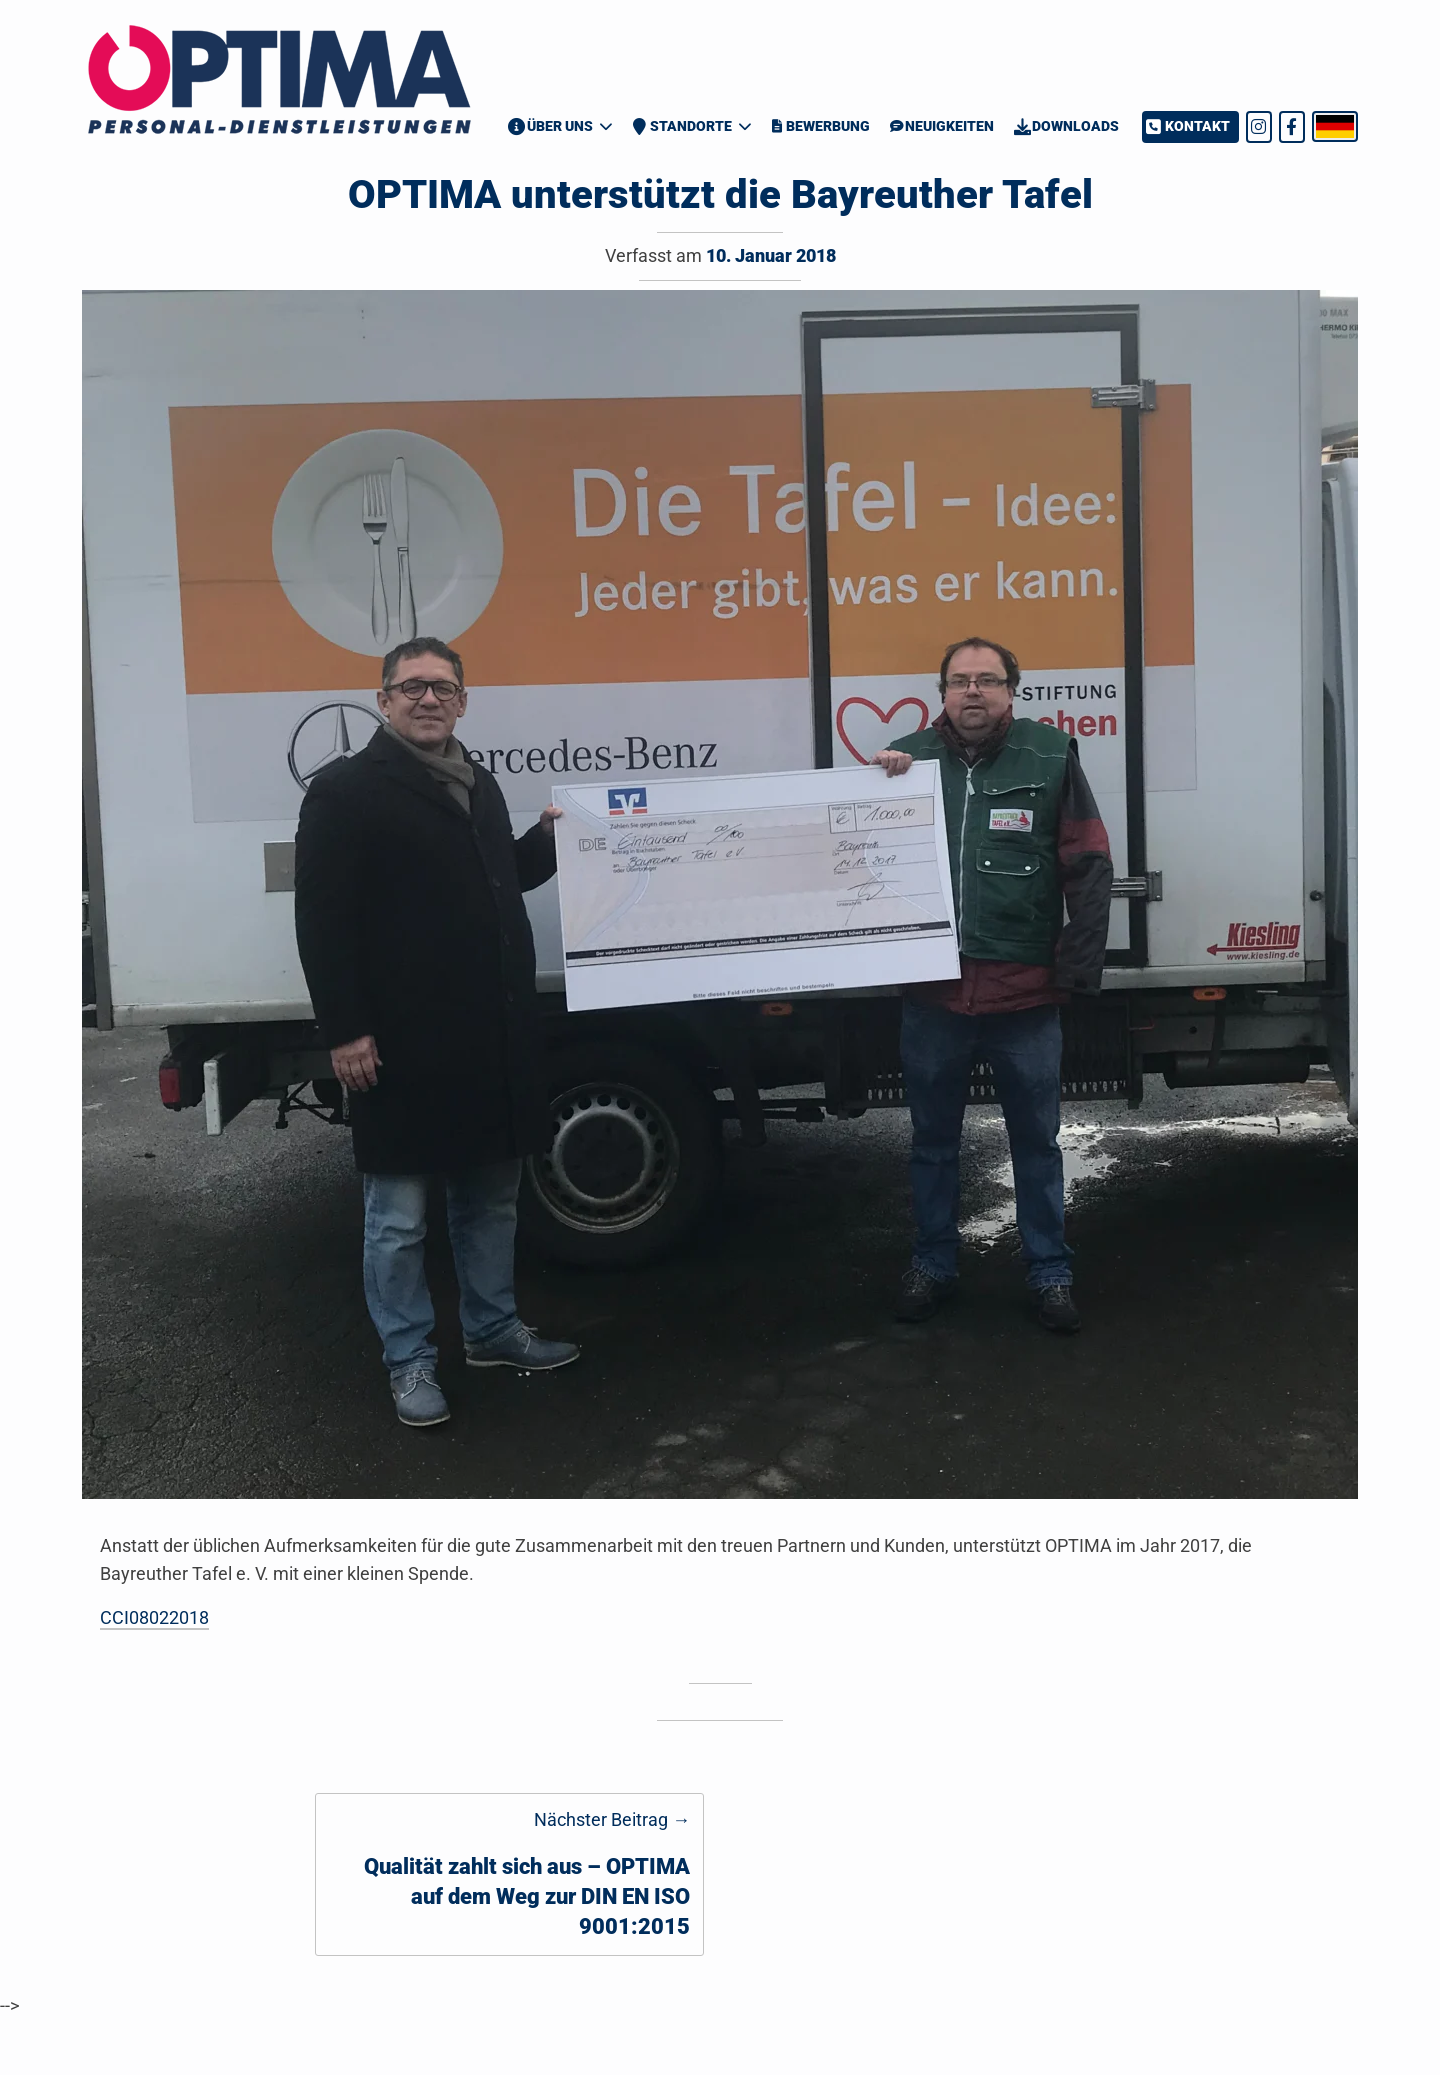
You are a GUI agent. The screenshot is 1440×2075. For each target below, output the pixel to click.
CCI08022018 (154, 1617)
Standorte (682, 126)
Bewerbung (820, 126)
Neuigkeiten (942, 126)
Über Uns (550, 126)
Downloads (1066, 126)
